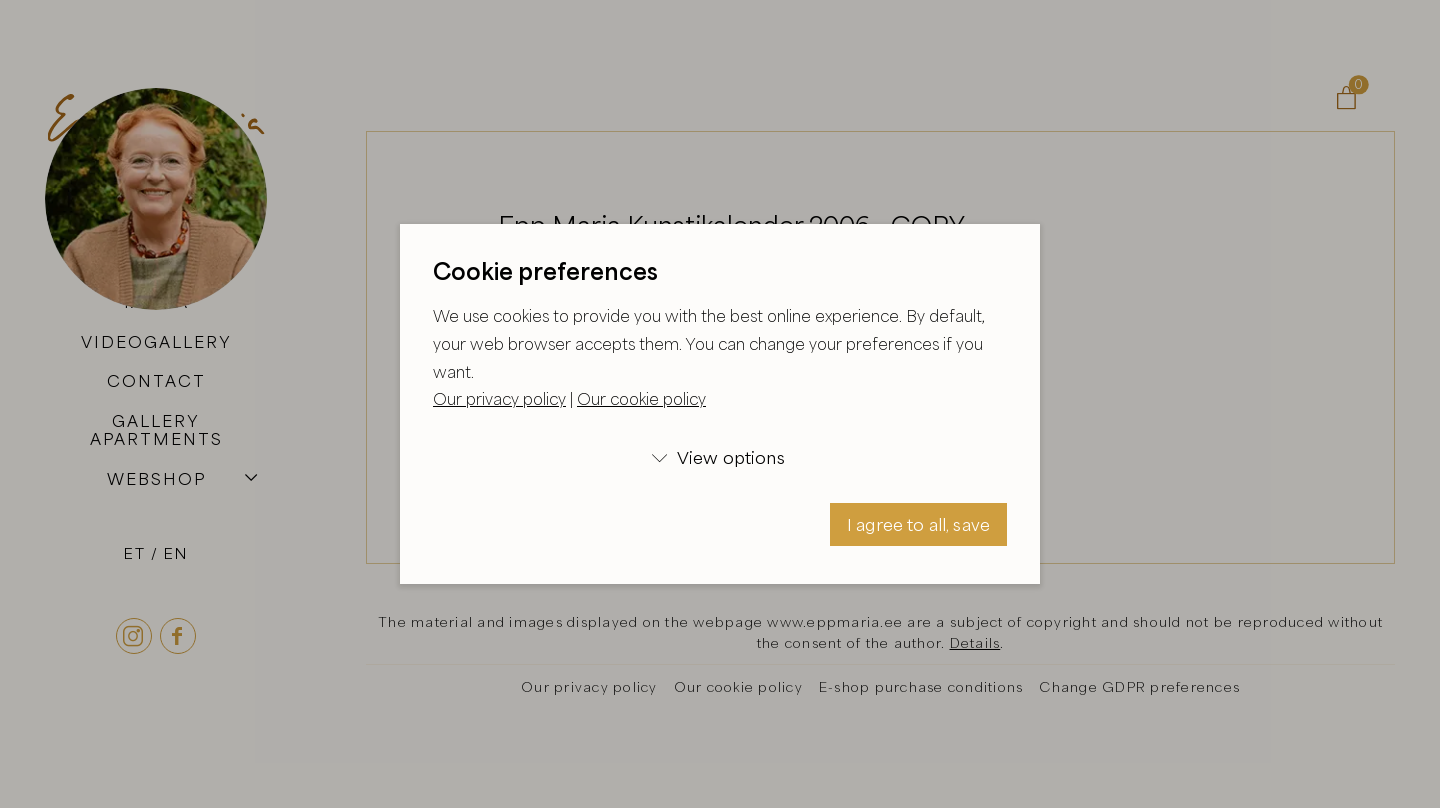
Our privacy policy (499, 399)
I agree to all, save (918, 524)
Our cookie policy (641, 399)
